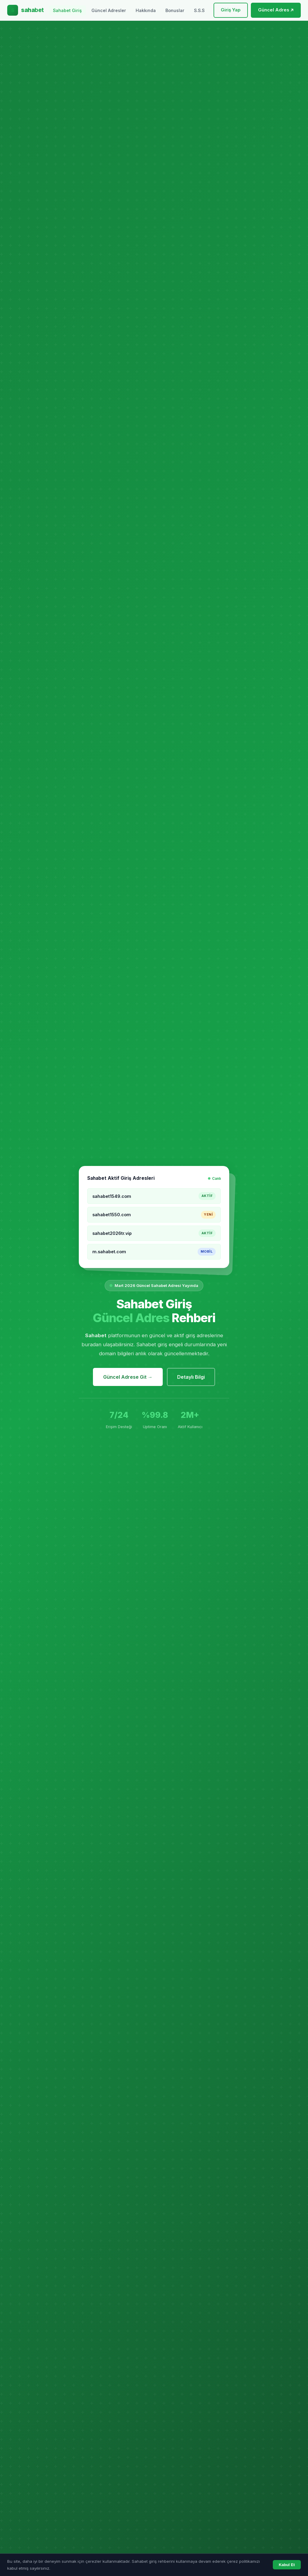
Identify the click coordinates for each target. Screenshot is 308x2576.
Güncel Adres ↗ (276, 10)
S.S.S (199, 10)
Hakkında (146, 10)
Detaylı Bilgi (191, 1377)
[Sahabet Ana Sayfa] (25, 10)
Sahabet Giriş (67, 10)
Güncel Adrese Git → (127, 1377)
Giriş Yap (231, 10)
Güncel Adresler (108, 10)
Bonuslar (174, 10)
